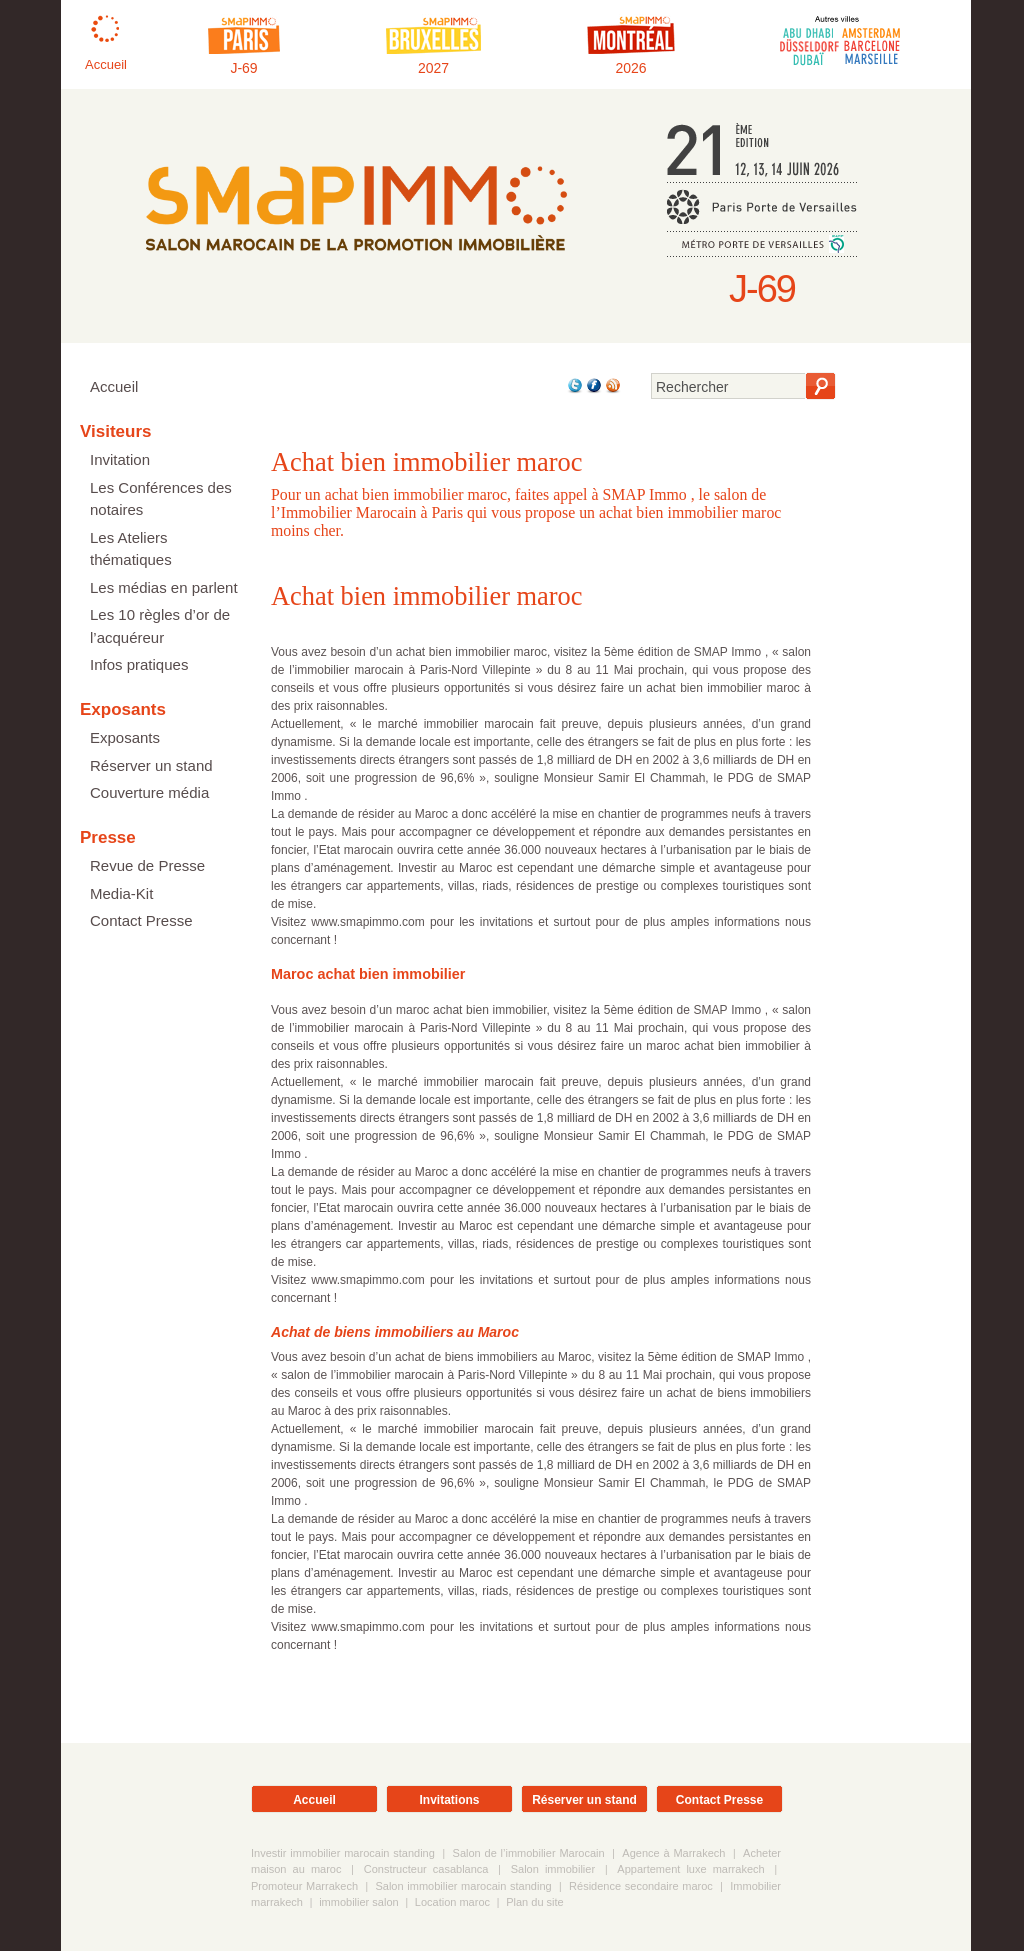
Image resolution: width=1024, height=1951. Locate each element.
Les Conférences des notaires (161, 499)
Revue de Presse (147, 865)
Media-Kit (121, 893)
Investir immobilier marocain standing (343, 1853)
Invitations (449, 1800)
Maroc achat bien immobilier (368, 974)
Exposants (125, 737)
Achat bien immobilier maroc (426, 596)
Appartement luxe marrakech (690, 1869)
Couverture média (149, 792)
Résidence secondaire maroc (641, 1886)
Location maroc (452, 1902)
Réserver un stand (151, 765)
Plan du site (534, 1902)
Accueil (114, 386)
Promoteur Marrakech (304, 1886)
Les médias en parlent (164, 587)
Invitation (120, 459)
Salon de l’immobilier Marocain (529, 1853)
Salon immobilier (553, 1869)
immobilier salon (358, 1902)
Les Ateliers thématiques (131, 549)
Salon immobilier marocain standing (463, 1886)
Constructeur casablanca (426, 1869)
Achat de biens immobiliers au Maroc (395, 1332)
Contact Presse (141, 920)
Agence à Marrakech (673, 1853)
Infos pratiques (139, 664)
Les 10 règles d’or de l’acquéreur (160, 626)
